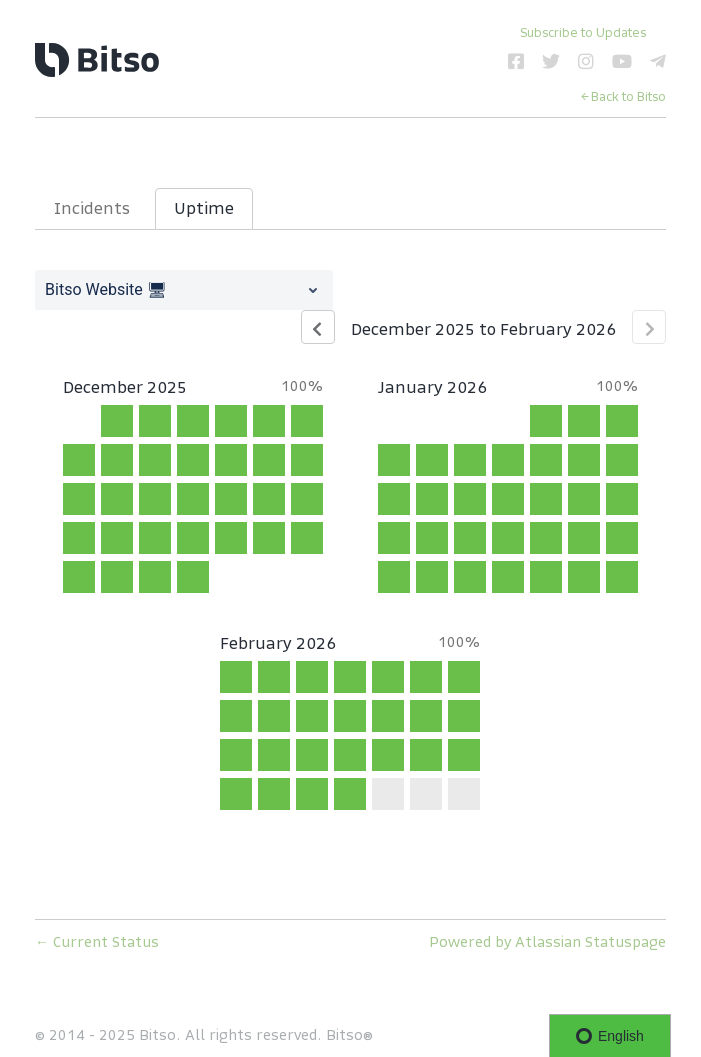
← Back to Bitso (623, 96)
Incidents (92, 208)
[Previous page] (318, 327)
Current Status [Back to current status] (97, 942)
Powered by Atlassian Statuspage (547, 942)
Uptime (204, 208)
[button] (583, 32)
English (610, 1036)
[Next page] (649, 327)
